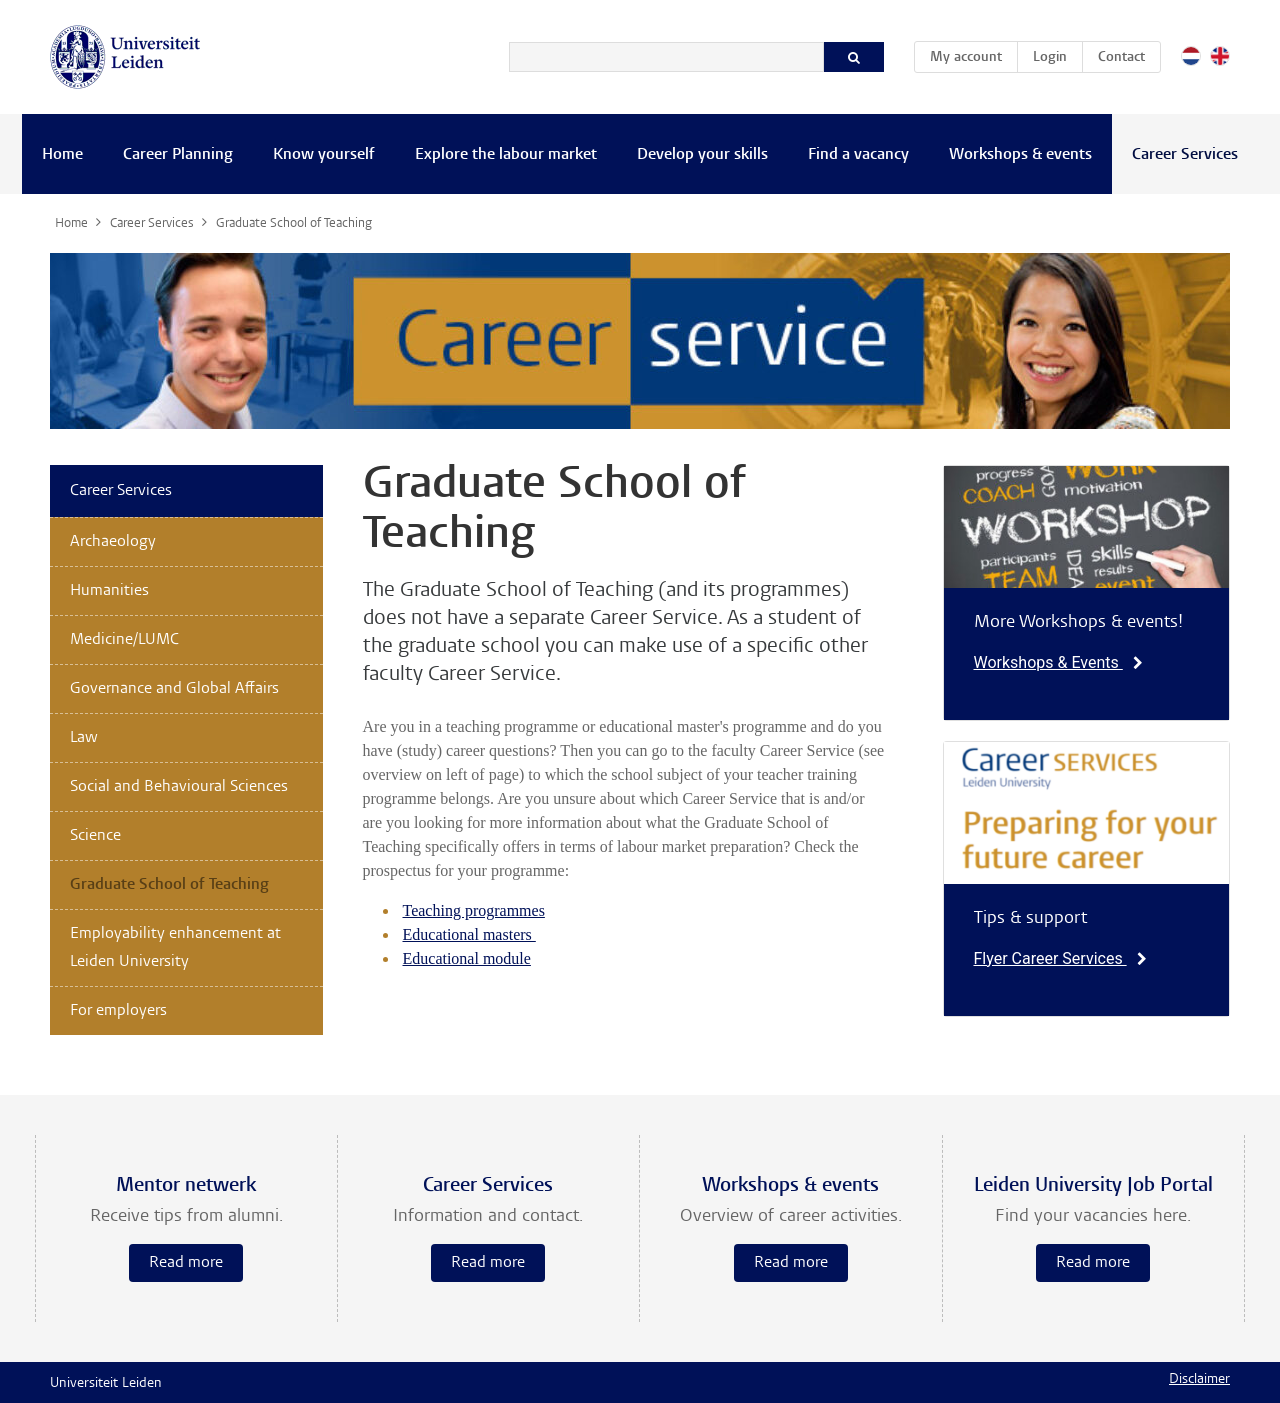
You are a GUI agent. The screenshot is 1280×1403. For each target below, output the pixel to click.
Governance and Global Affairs (174, 689)
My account (973, 54)
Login (1050, 58)
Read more (186, 1263)
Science (95, 836)
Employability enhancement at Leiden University (175, 948)
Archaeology (113, 542)
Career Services (1185, 155)
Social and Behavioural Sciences (179, 787)
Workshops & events (1020, 155)
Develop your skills (702, 155)
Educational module (467, 958)
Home (62, 155)
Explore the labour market (506, 155)
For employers (118, 1011)
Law (84, 738)
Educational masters (469, 934)
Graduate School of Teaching (169, 885)
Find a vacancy (858, 155)
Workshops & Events (1058, 662)
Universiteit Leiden (106, 1384)
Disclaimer (1199, 1380)
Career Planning (178, 155)
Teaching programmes (474, 910)
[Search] (666, 57)
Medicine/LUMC (124, 640)
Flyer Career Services (1060, 958)
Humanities (109, 591)
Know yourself (324, 155)
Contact (1121, 58)
